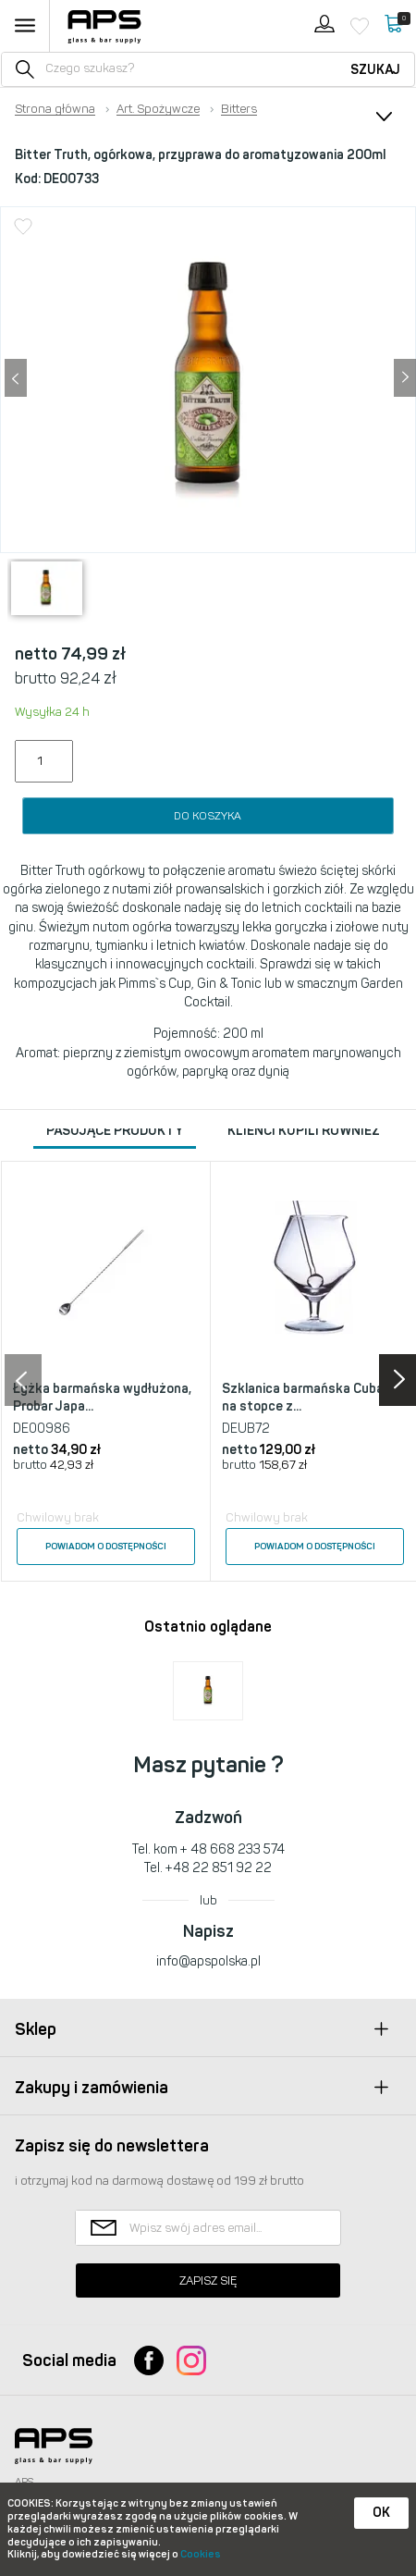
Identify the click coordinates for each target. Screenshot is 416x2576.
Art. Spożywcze (158, 109)
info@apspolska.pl (208, 1961)
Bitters (239, 109)
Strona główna (55, 109)
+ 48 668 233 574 (232, 1849)
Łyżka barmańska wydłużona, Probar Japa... (102, 1398)
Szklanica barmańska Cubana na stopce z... (310, 1398)
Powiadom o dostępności (105, 1546)
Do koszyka (207, 815)
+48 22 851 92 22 (218, 1868)
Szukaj (375, 70)
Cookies (200, 2554)
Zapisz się (208, 2280)
